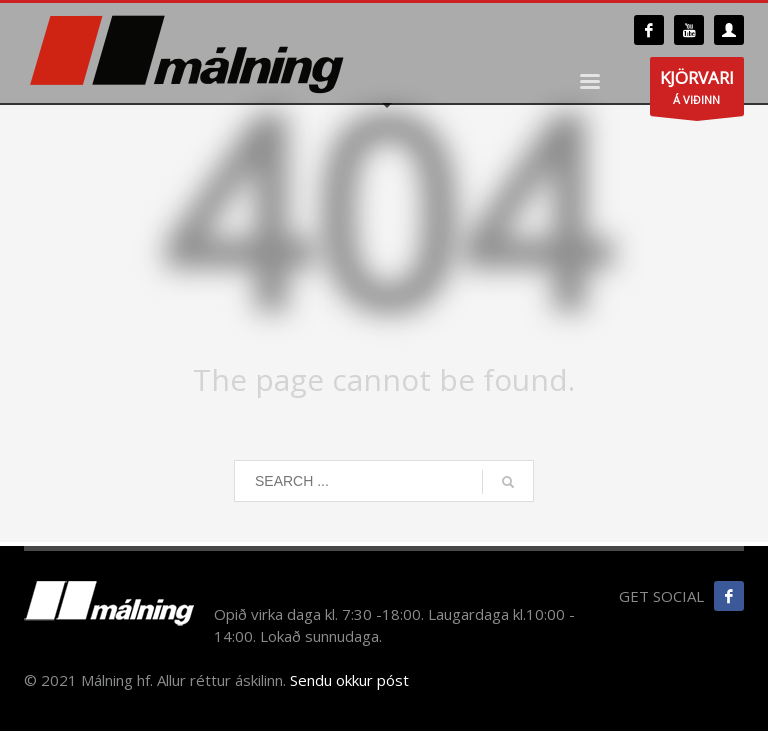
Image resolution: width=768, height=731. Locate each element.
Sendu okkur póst (349, 680)
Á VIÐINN (697, 91)
